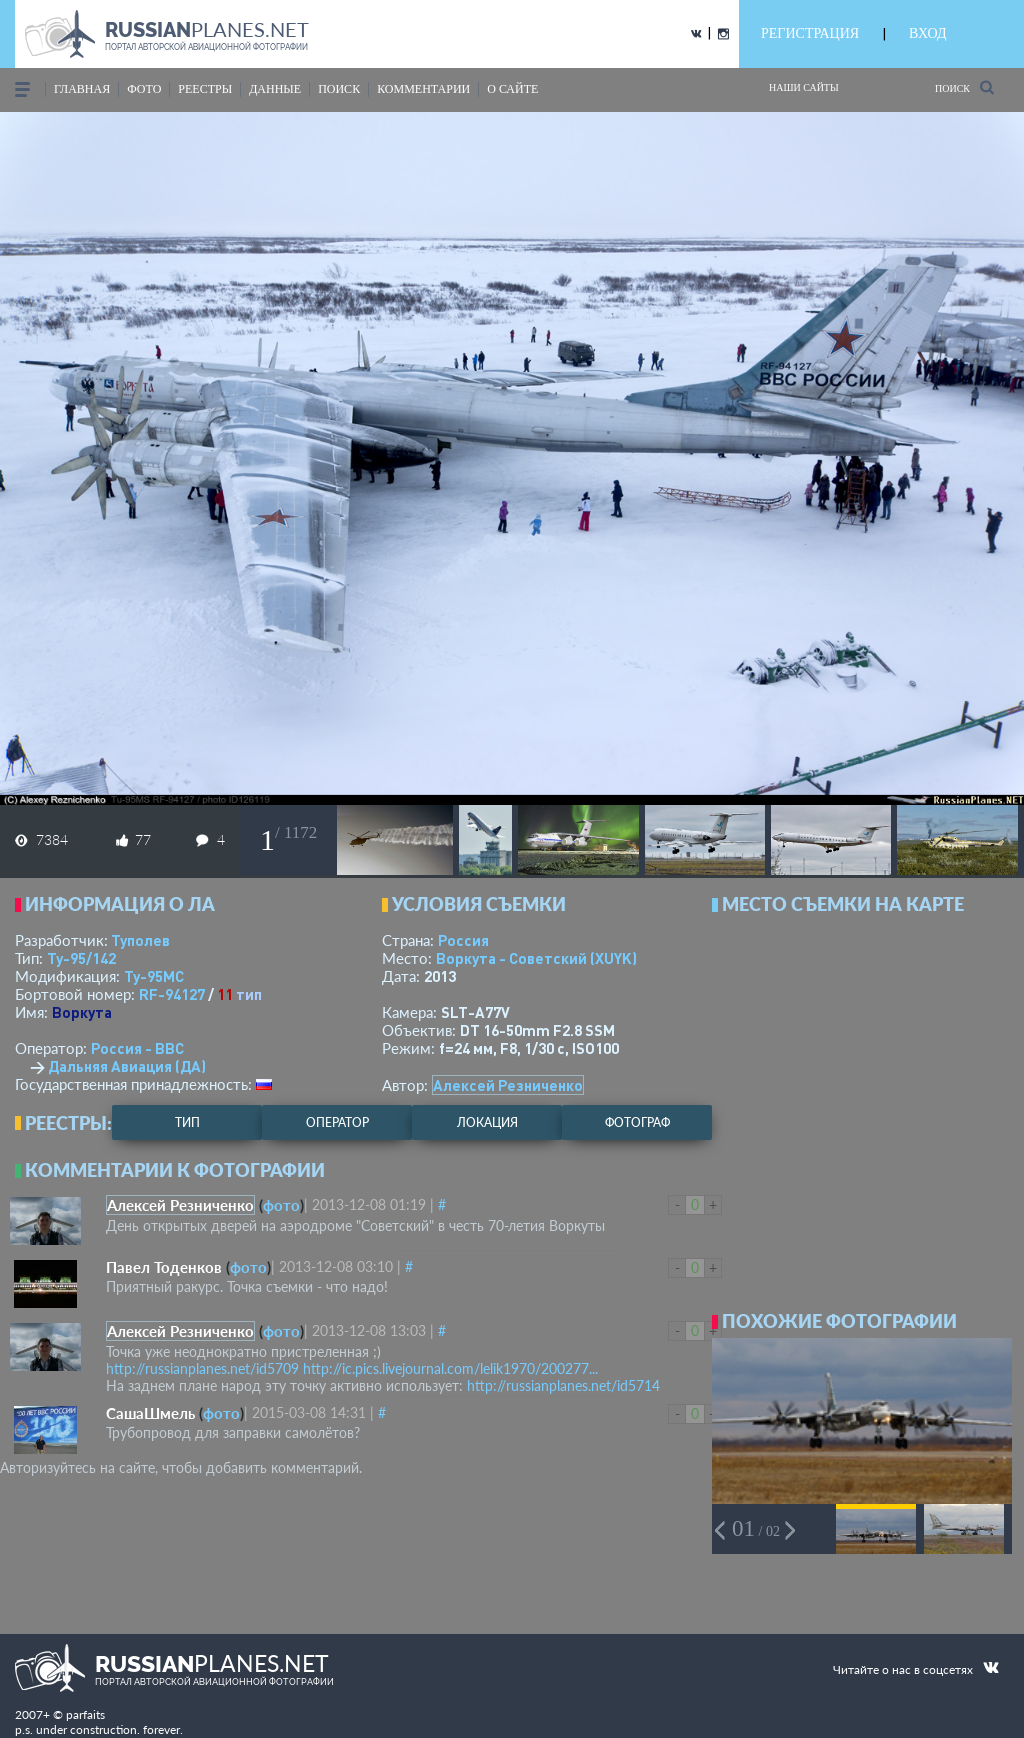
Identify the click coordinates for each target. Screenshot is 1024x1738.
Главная (82, 89)
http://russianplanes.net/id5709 (202, 1368)
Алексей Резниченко (508, 1085)
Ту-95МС (154, 976)
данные (275, 89)
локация (487, 1122)
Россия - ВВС (137, 1048)
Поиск (964, 87)
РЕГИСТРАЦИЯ (810, 33)
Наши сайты (804, 87)
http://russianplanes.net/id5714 (563, 1385)
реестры (205, 89)
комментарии (423, 89)
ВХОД (927, 33)
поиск (339, 89)
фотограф (637, 1122)
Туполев (140, 940)
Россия (463, 940)
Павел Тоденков (164, 1267)
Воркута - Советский (536, 958)
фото (144, 89)
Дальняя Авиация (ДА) (127, 1066)
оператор (337, 1122)
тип (249, 994)
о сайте (512, 89)
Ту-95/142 (81, 958)
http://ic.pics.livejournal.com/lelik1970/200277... (450, 1368)
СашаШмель (150, 1413)
